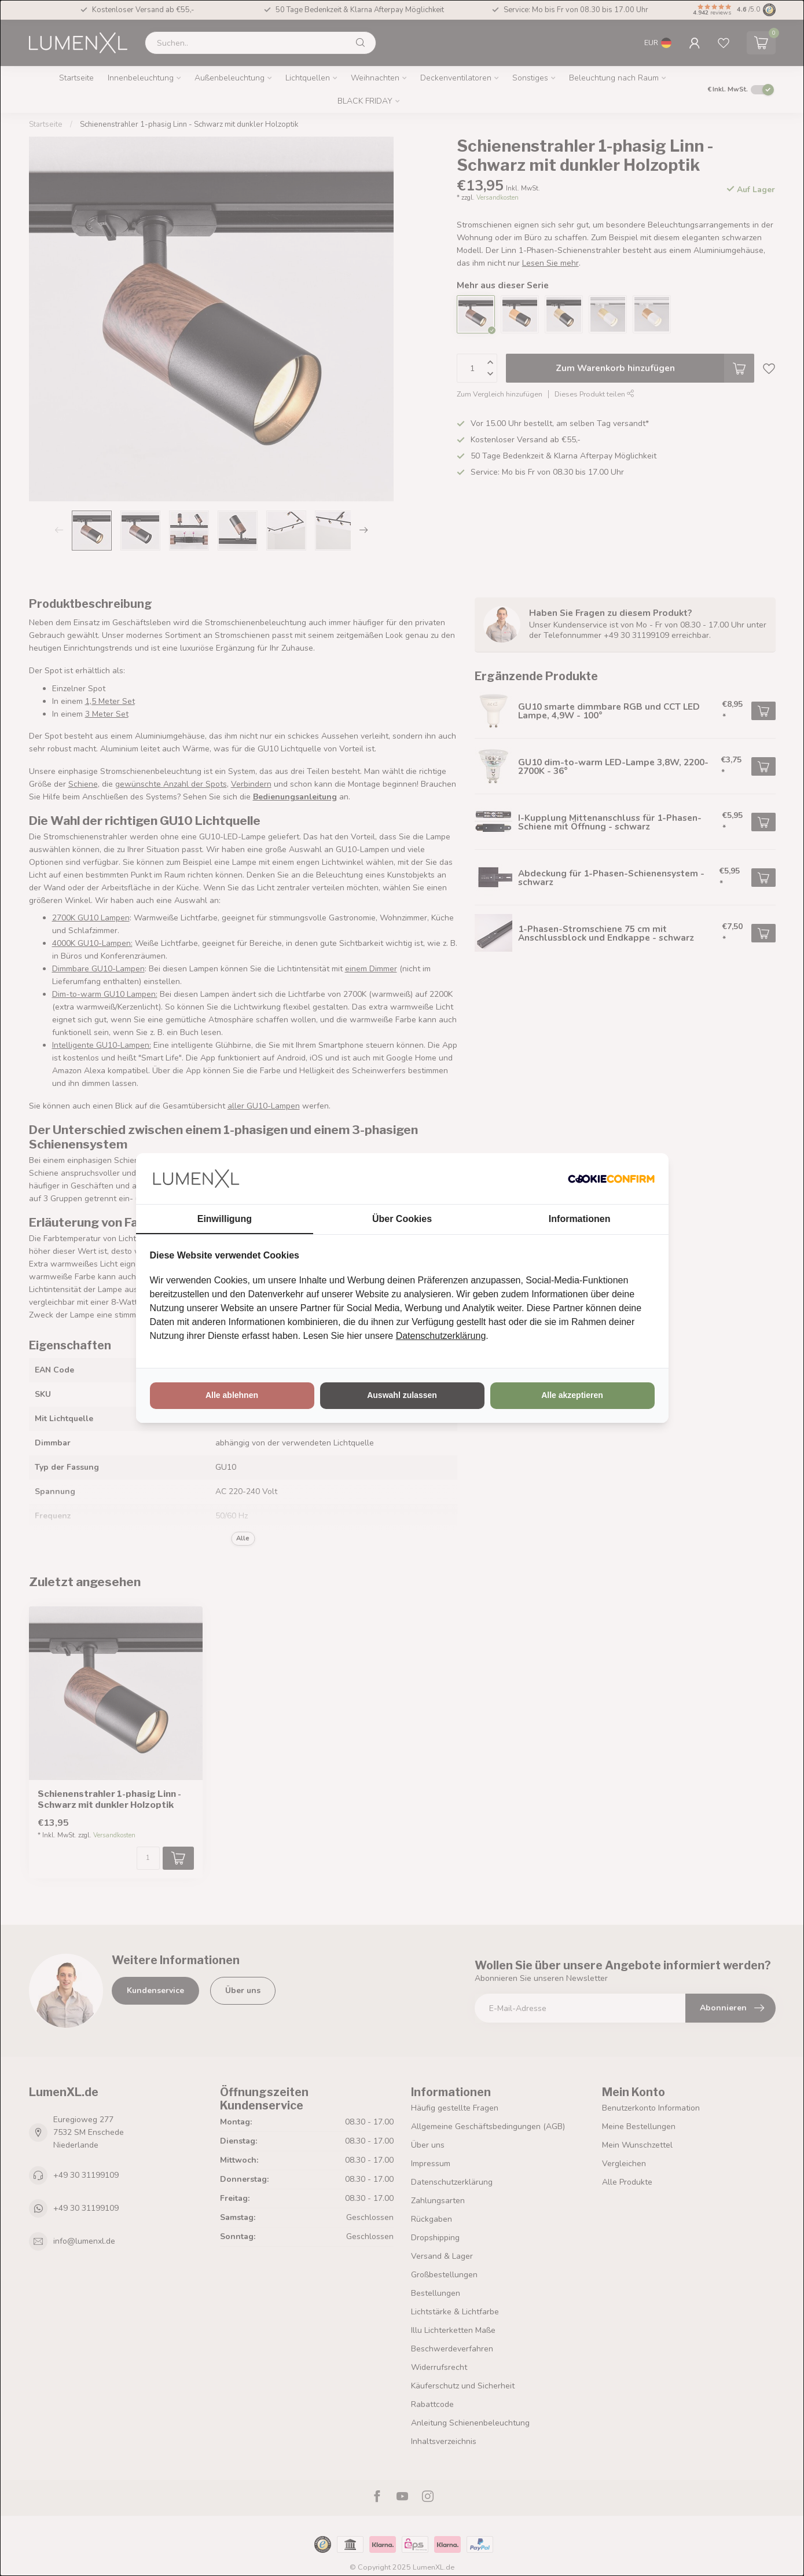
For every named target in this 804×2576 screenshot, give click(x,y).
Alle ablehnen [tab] (231, 1395)
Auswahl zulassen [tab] (402, 1395)
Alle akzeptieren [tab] (572, 1395)
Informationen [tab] (580, 1219)
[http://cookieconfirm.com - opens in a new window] (611, 1178)
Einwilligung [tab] (224, 1219)
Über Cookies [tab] (402, 1219)
